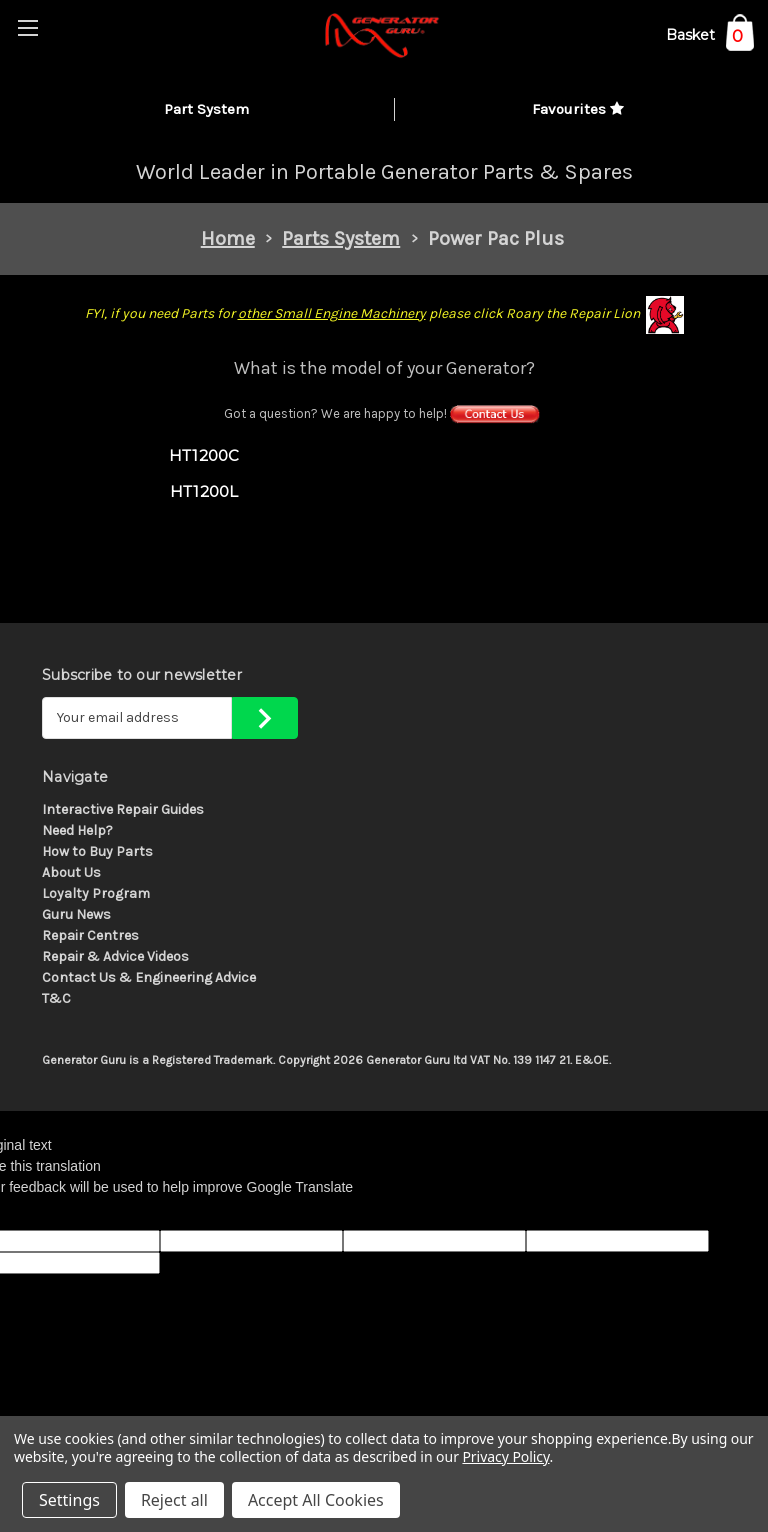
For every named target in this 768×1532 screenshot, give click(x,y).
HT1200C (204, 455)
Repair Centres (90, 935)
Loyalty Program (96, 893)
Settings (69, 1500)
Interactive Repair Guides (123, 809)
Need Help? (77, 830)
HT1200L (204, 491)
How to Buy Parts (97, 851)
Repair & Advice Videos (115, 956)
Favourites (578, 109)
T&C (56, 998)
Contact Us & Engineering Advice (149, 977)
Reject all (174, 1500)
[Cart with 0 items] (710, 38)
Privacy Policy (505, 1456)
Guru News (76, 914)
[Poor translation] (67, 1214)
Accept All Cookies (316, 1500)
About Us (71, 872)
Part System (206, 109)
